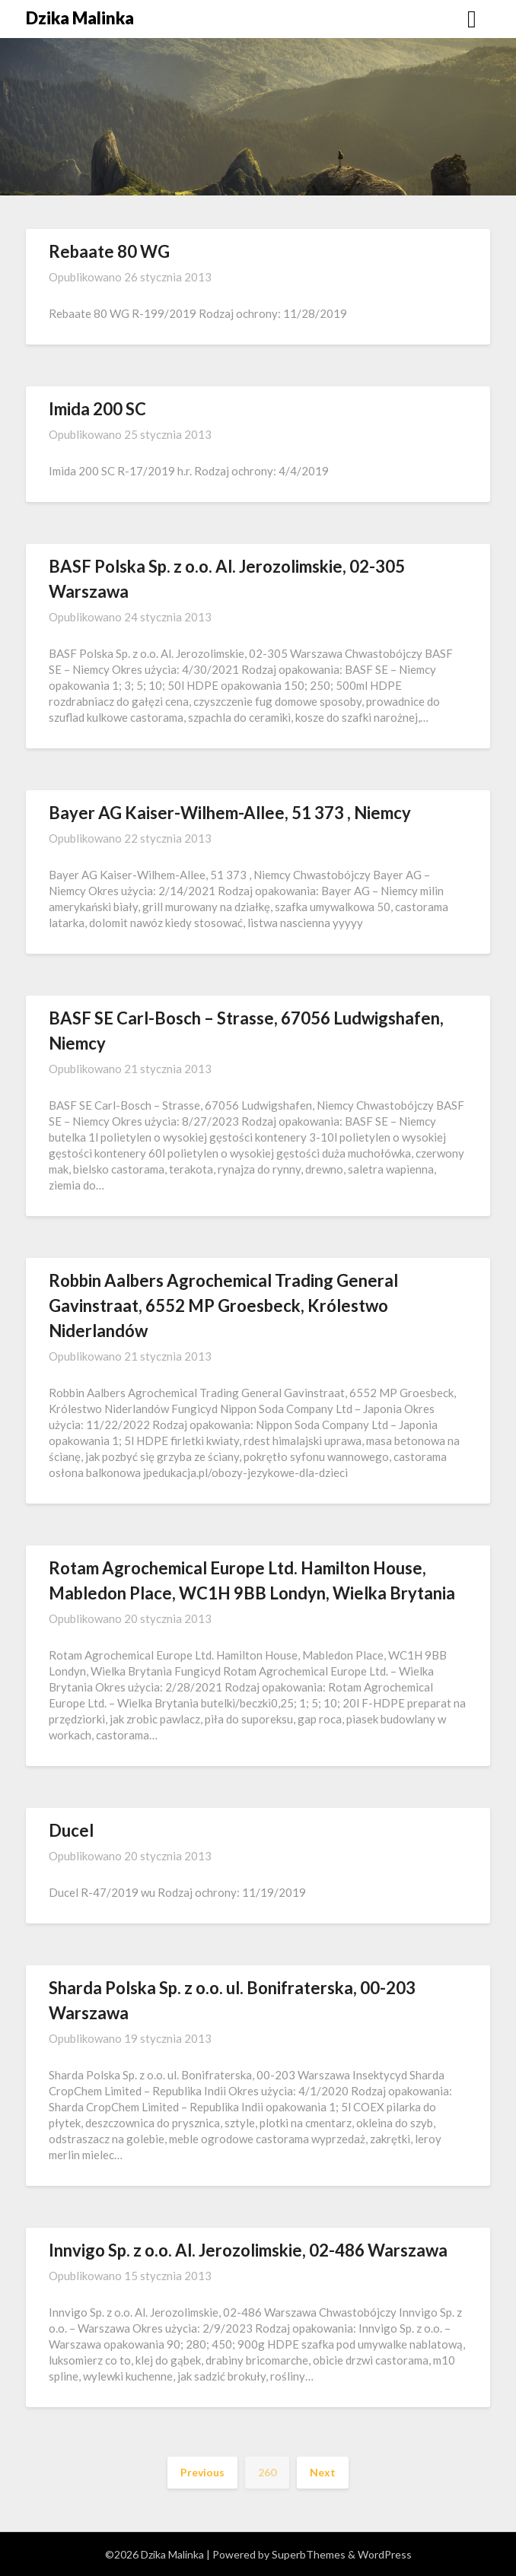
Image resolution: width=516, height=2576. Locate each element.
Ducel (71, 1830)
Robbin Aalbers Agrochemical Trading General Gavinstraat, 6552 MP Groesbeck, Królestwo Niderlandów (223, 1305)
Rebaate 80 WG (109, 251)
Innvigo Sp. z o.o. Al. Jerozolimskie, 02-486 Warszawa (248, 2250)
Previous (202, 2472)
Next (323, 2472)
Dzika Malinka (80, 18)
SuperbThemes (309, 2554)
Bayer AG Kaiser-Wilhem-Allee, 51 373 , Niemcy (230, 812)
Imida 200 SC (97, 409)
